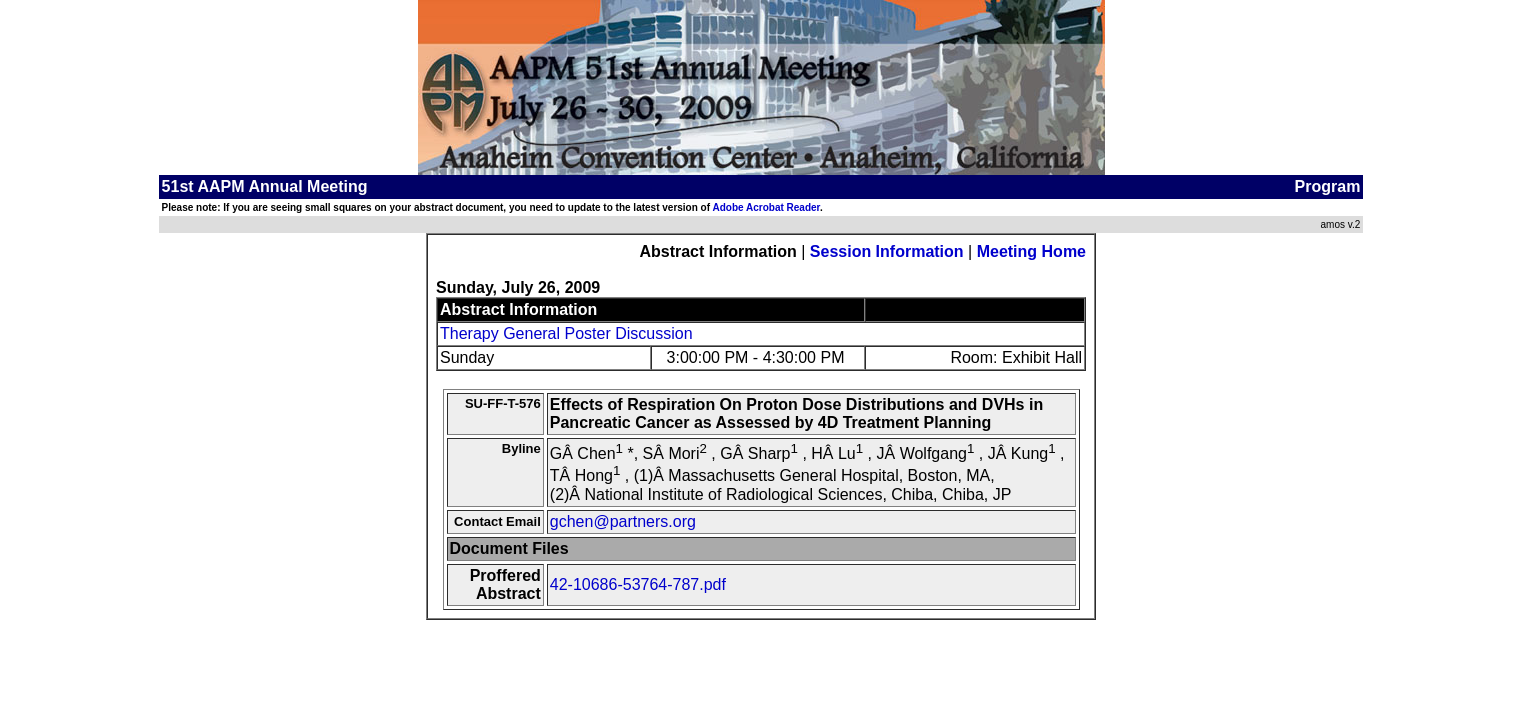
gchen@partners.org (623, 521)
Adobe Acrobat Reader (765, 207)
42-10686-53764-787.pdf (638, 584)
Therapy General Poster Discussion (566, 333)
